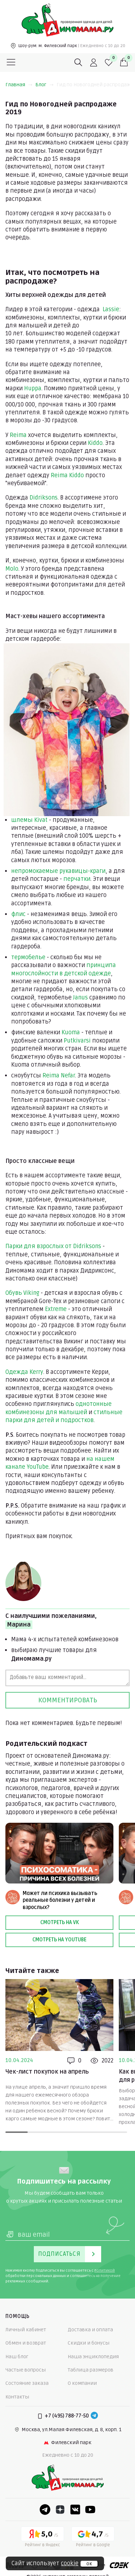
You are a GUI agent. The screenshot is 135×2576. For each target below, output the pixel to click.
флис (18, 914)
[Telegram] (94, 2416)
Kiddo (95, 443)
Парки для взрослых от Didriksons (53, 1246)
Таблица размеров (90, 2370)
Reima (18, 435)
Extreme (56, 1309)
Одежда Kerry (24, 1372)
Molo (11, 568)
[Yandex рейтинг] (42, 2537)
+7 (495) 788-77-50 (67, 2416)
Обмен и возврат (25, 2343)
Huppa (32, 388)
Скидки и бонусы (88, 2343)
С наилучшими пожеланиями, (50, 1621)
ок (89, 2564)
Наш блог (16, 2357)
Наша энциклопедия (93, 2357)
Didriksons (44, 497)
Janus (80, 997)
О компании (82, 2383)
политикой (104, 2270)
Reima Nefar (58, 1075)
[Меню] (11, 62)
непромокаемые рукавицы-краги (58, 871)
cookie (69, 2563)
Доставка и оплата (90, 2330)
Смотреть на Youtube (59, 1940)
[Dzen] (60, 2509)
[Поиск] (78, 62)
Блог (44, 85)
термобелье (28, 957)
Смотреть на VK (59, 1922)
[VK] (75, 2509)
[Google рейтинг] (92, 2537)
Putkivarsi (77, 1040)
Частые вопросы (25, 2370)
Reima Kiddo (67, 475)
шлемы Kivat (29, 820)
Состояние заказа (27, 2383)
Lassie (111, 309)
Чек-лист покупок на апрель (47, 2071)
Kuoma (71, 1032)
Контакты (17, 2397)
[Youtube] (90, 2509)
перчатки (76, 879)
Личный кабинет (25, 2330)
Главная (18, 85)
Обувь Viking (22, 1293)
